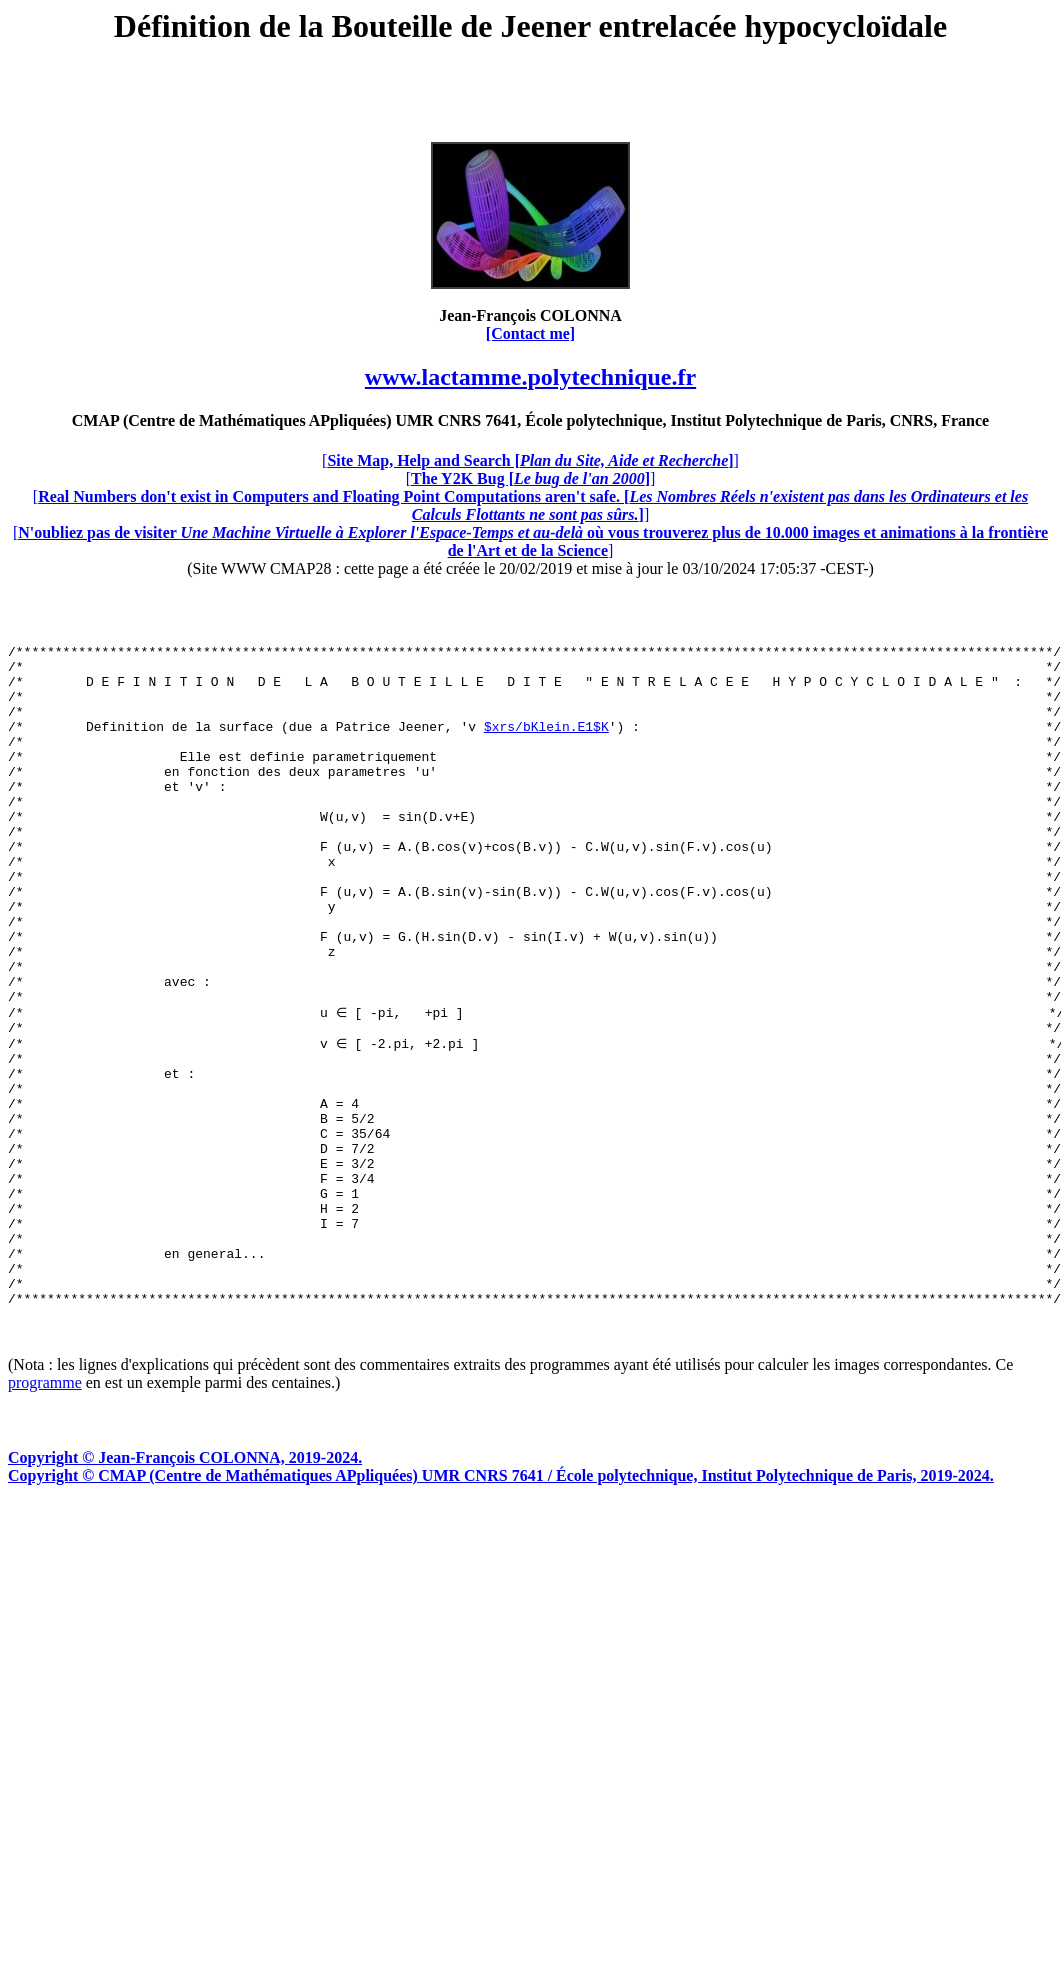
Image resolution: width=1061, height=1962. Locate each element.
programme (45, 1512)
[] (530, 460)
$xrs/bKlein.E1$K (546, 744)
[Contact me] (530, 333)
